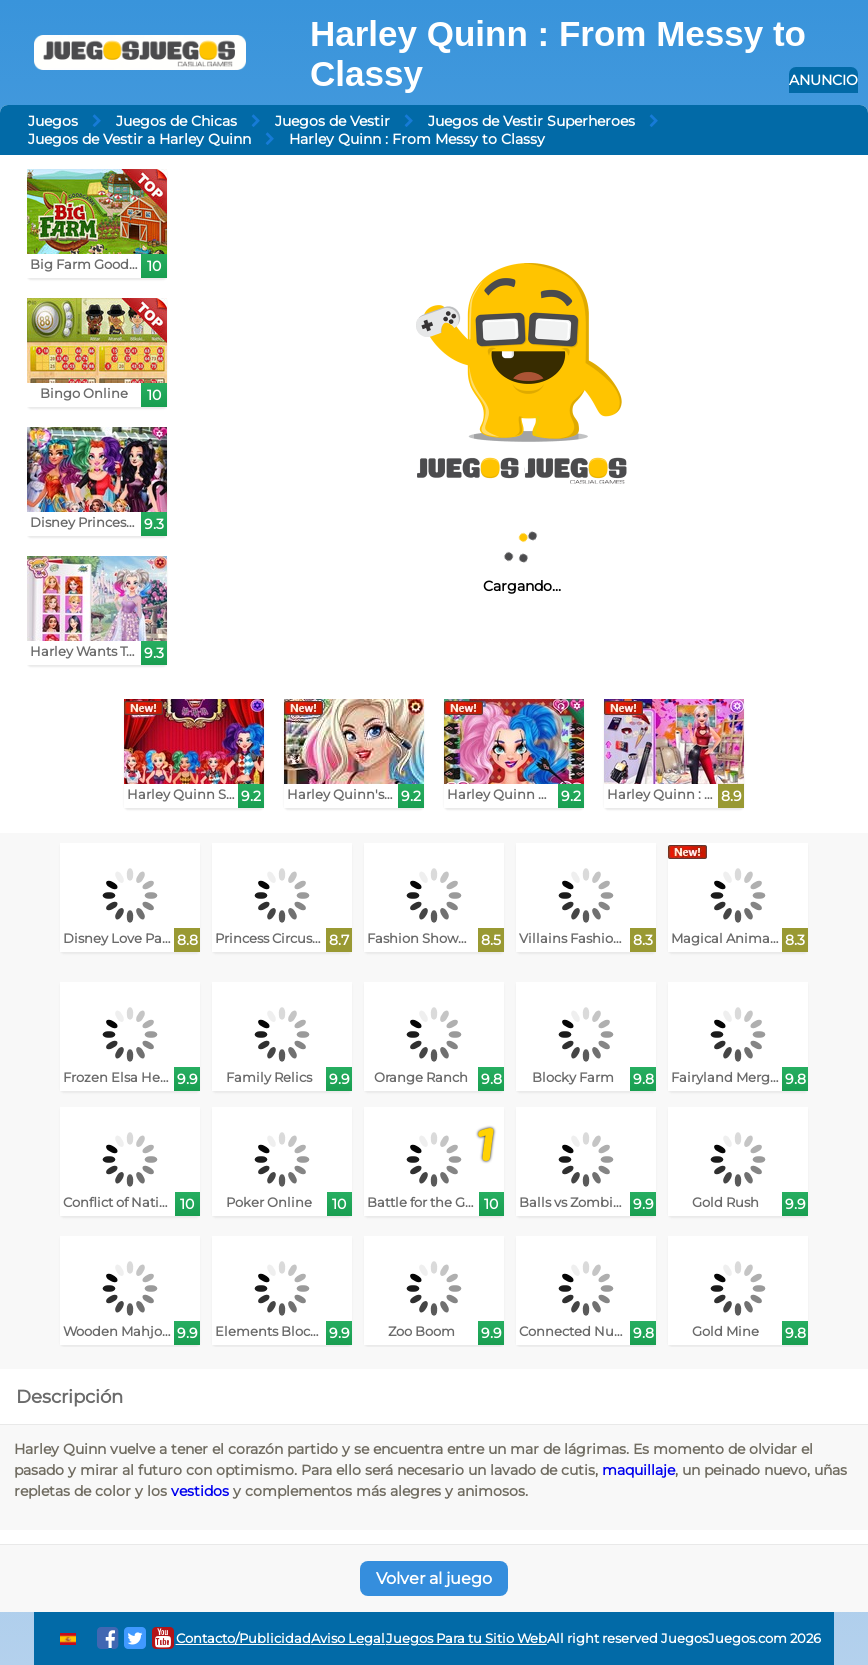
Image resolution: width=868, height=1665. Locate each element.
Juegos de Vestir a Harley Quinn (139, 139)
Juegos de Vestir (332, 121)
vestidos (200, 1491)
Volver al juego (434, 1578)
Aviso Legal (348, 1638)
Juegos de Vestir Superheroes (531, 121)
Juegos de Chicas (176, 121)
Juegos (53, 121)
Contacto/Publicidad (243, 1638)
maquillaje (638, 1470)
